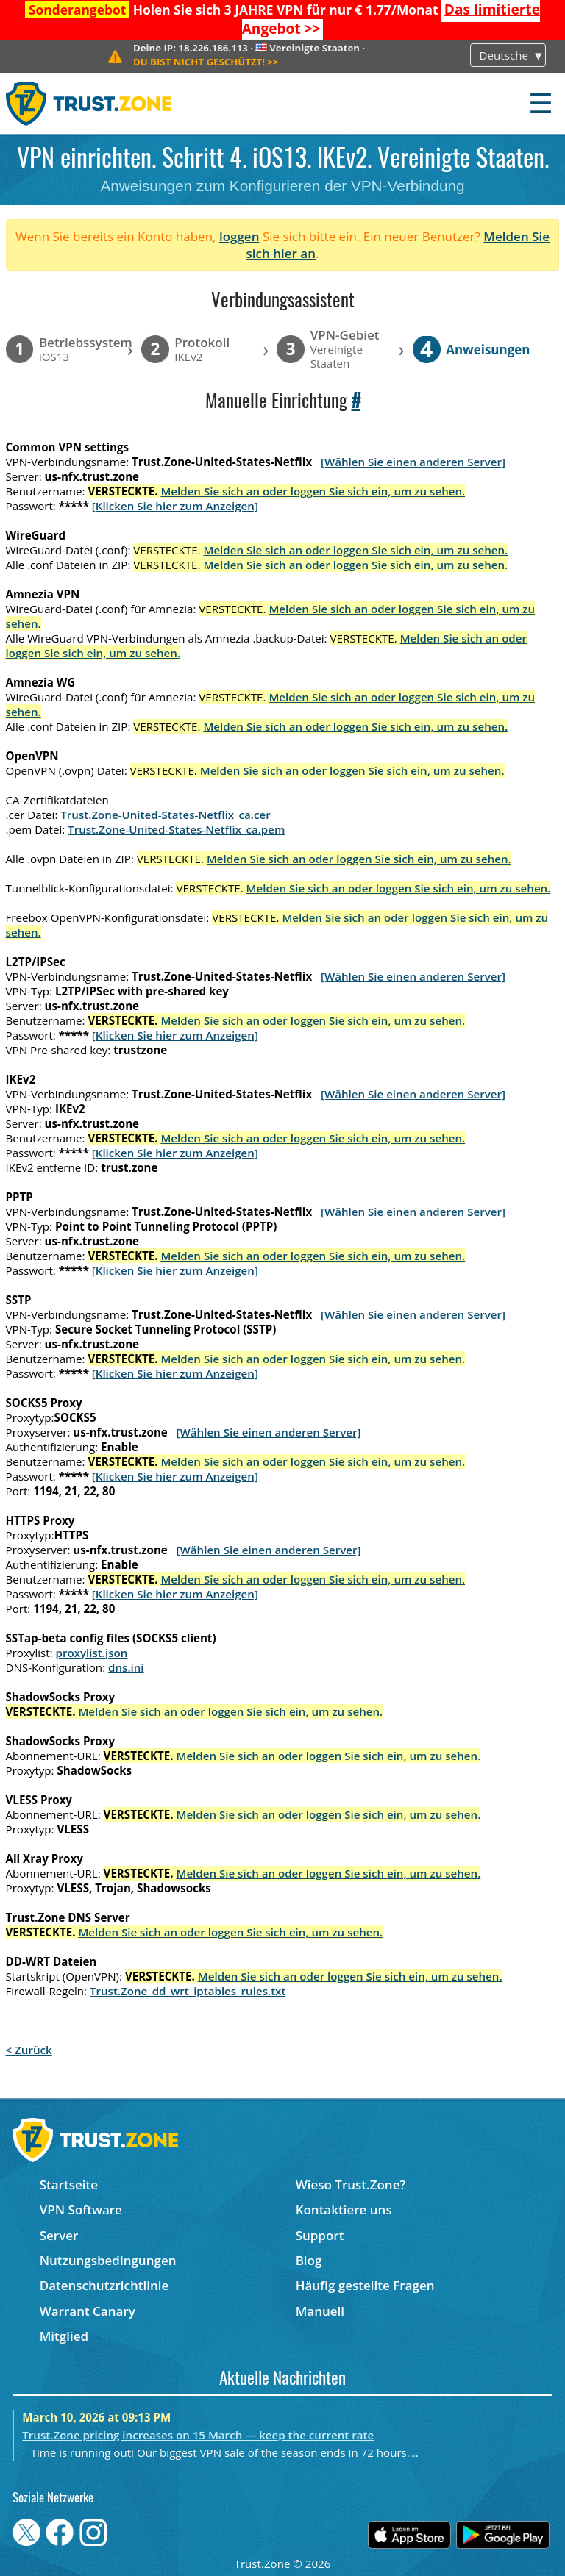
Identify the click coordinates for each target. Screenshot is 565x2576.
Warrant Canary (87, 2311)
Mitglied (64, 2336)
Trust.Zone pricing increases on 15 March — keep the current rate (198, 2434)
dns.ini (126, 1667)
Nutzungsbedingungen (108, 2260)
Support (320, 2235)
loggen (239, 236)
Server (59, 2235)
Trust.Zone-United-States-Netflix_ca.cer (165, 814)
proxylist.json (92, 1652)
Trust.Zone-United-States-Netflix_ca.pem (176, 829)
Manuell (320, 2311)
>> (206, 61)
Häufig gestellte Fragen (365, 2285)
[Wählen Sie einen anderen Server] (413, 461)
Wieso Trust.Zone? (351, 2184)
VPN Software (81, 2209)
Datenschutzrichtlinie (104, 2285)
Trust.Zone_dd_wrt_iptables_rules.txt (188, 1990)
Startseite (69, 2184)
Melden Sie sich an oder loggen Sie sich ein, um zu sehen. (312, 491)
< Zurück (29, 2049)
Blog (309, 2260)
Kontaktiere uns (344, 2209)
